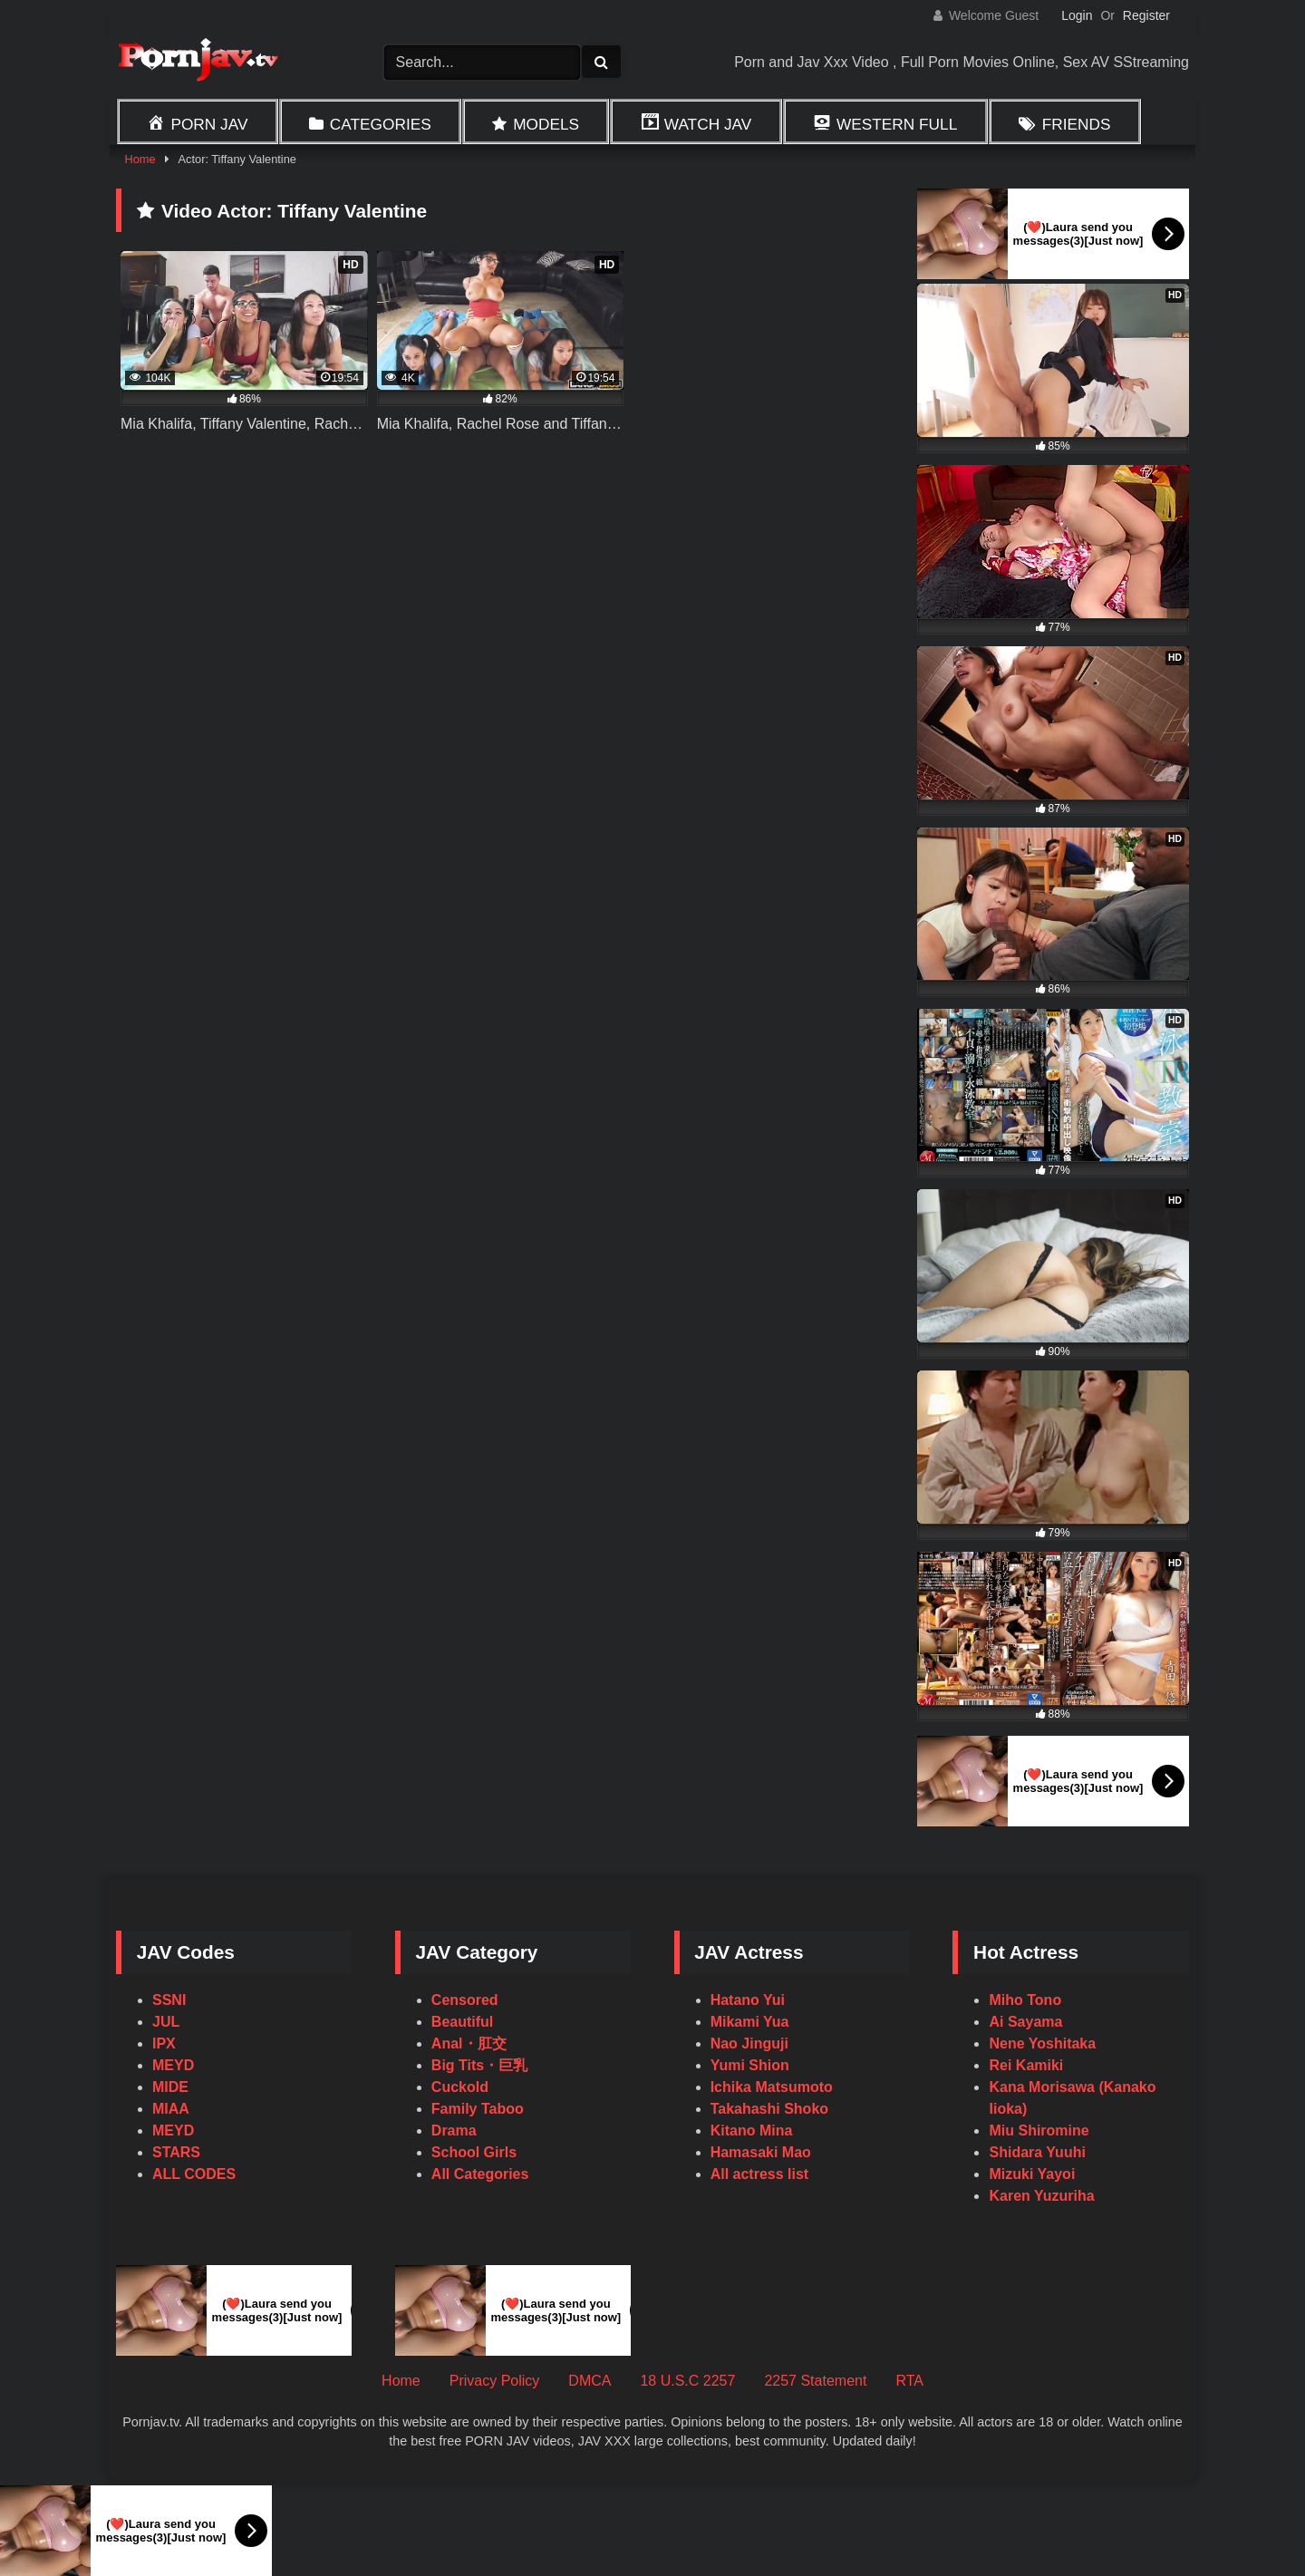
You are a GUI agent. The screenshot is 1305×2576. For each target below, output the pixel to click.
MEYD (173, 2065)
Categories (380, 124)
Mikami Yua (749, 2021)
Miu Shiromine (1038, 2130)
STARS (176, 2152)
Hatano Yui (747, 2000)
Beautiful (462, 2021)
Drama (454, 2130)
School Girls (474, 2152)
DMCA (589, 2380)
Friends (1076, 124)
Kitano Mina (751, 2130)
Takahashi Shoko (769, 2108)
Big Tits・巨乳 (479, 2065)
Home (139, 159)
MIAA (170, 2108)
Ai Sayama (1025, 2021)
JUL (165, 2021)
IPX (164, 2043)
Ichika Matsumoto (771, 2087)
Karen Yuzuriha (1041, 2195)
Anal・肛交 (469, 2043)
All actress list (759, 2174)
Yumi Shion (749, 2065)
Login (1076, 15)
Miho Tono (1025, 2000)
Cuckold (459, 2087)
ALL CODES (194, 2174)
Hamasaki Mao (760, 2152)
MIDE (170, 2087)
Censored (464, 2000)
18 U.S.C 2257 (687, 2380)
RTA (909, 2380)
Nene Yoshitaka (1042, 2043)
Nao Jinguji (749, 2043)
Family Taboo (477, 2108)
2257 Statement (815, 2380)
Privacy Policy (495, 2380)
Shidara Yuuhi (1037, 2152)
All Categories (480, 2174)
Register (1146, 15)
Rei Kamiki (1026, 2065)
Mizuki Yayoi (1032, 2174)
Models (546, 124)
